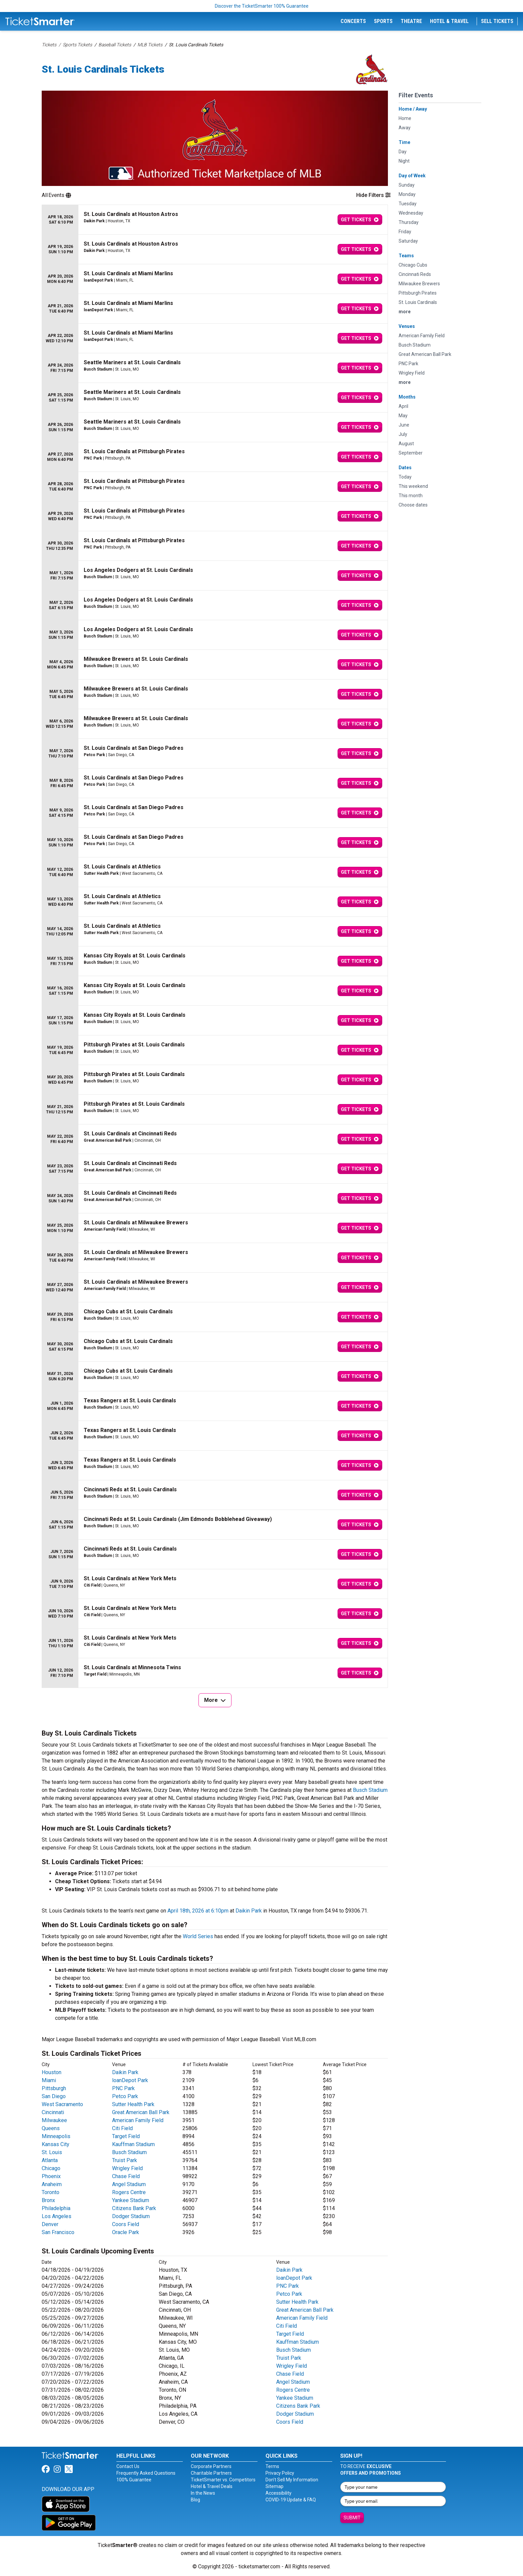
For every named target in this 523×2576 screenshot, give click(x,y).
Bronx (48, 2200)
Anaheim (52, 2184)
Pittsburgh (54, 2088)
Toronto (50, 2192)
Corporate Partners (211, 2466)
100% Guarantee (133, 2479)
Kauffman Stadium (133, 2144)
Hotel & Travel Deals (211, 2486)
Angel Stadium (129, 2184)
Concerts (353, 21)
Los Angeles (56, 2216)
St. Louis (52, 2152)
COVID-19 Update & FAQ (291, 2499)
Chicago (51, 2168)
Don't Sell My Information (292, 2479)
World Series (198, 1936)
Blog (195, 2499)
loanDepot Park (130, 2080)
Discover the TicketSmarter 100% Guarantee (262, 6)
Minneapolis (56, 2136)
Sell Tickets (497, 21)
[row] (215, 220)
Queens (51, 2128)
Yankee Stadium (130, 2200)
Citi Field (122, 2128)
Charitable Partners (211, 2473)
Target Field (126, 2136)
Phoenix (51, 2176)
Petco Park (125, 2096)
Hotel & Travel (449, 21)
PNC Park (123, 2088)
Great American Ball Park (140, 2112)
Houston (51, 2072)
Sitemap (275, 2486)
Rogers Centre (129, 2192)
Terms (272, 2466)
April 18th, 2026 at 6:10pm (197, 1911)
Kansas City (55, 2144)
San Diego (54, 2096)
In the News (203, 2493)
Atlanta (50, 2160)
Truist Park (124, 2160)
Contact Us (127, 2466)
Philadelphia (56, 2208)
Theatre (411, 21)
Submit (352, 2517)
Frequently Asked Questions (145, 2473)
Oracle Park (125, 2232)
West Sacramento (62, 2104)
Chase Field (126, 2176)
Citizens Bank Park (134, 2208)
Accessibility (279, 2493)
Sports (383, 21)
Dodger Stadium (131, 2216)
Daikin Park (248, 1911)
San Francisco (58, 2232)
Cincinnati (53, 2112)
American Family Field (137, 2120)
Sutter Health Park (133, 2104)
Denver (50, 2224)
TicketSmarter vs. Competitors (223, 2479)
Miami (49, 2080)
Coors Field (125, 2224)
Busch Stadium (370, 1790)
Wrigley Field (127, 2168)
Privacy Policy (280, 2473)
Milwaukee (54, 2120)
